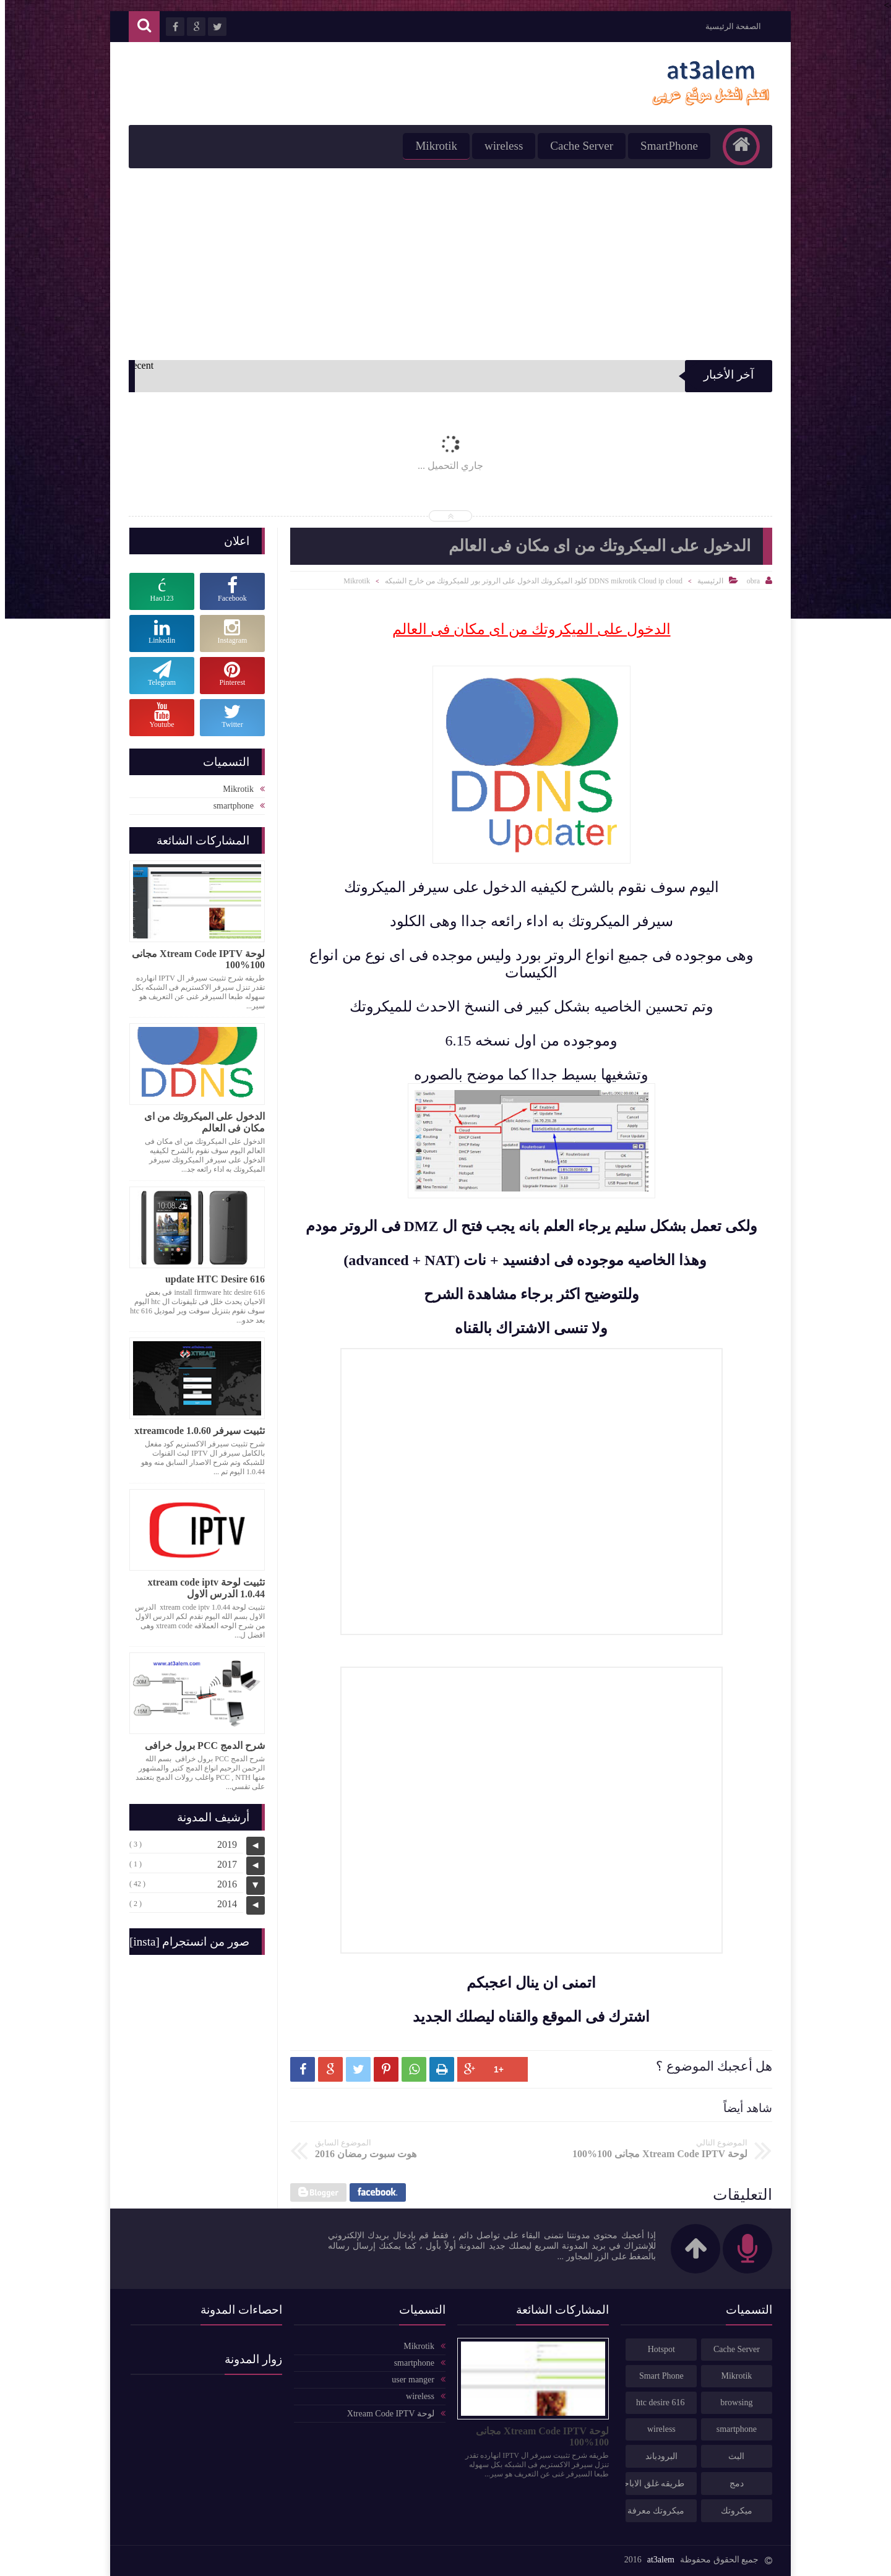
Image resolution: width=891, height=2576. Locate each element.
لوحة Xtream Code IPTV (385, 2413)
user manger (408, 2379)
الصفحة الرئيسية (728, 26)
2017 (222, 1864)
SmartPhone (664, 145)
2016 (222, 1884)
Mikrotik (431, 145)
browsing (731, 2402)
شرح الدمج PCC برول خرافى (200, 1745)
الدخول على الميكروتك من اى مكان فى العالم (199, 1122)
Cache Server (576, 145)
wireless (499, 145)
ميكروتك (731, 2510)
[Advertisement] (445, 261)
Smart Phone (656, 2376)
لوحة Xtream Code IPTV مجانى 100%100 (193, 959)
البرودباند (656, 2456)
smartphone (229, 805)
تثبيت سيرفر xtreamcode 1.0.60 (194, 1430)
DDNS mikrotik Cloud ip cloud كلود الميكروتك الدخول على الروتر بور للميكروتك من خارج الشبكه (529, 581)
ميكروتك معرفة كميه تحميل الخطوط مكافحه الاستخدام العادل (650, 2510)
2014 (222, 1904)
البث (731, 2456)
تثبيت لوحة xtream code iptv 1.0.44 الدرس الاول (201, 1588)
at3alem (655, 2559)
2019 (222, 1844)
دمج (732, 2483)
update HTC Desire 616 (210, 1279)
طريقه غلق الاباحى (650, 2483)
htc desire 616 (655, 2402)
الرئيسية (705, 581)
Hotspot (656, 2349)
